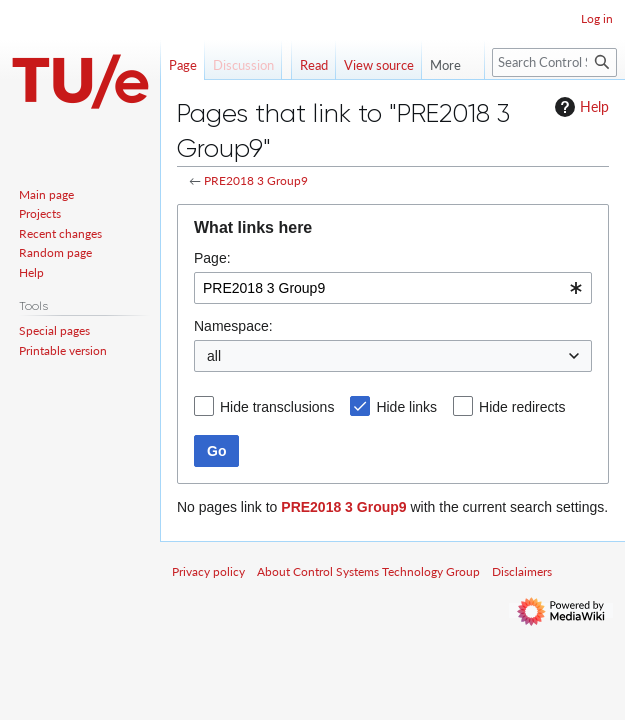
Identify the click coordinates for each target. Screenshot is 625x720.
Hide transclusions (277, 407)
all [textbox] (214, 356)
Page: (212, 258)
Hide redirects (522, 407)
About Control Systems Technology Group (368, 571)
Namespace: (233, 326)
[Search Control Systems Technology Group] (554, 62)
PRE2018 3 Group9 (256, 180)
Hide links (406, 407)
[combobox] (393, 288)
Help (579, 107)
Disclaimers (522, 571)
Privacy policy (208, 571)
